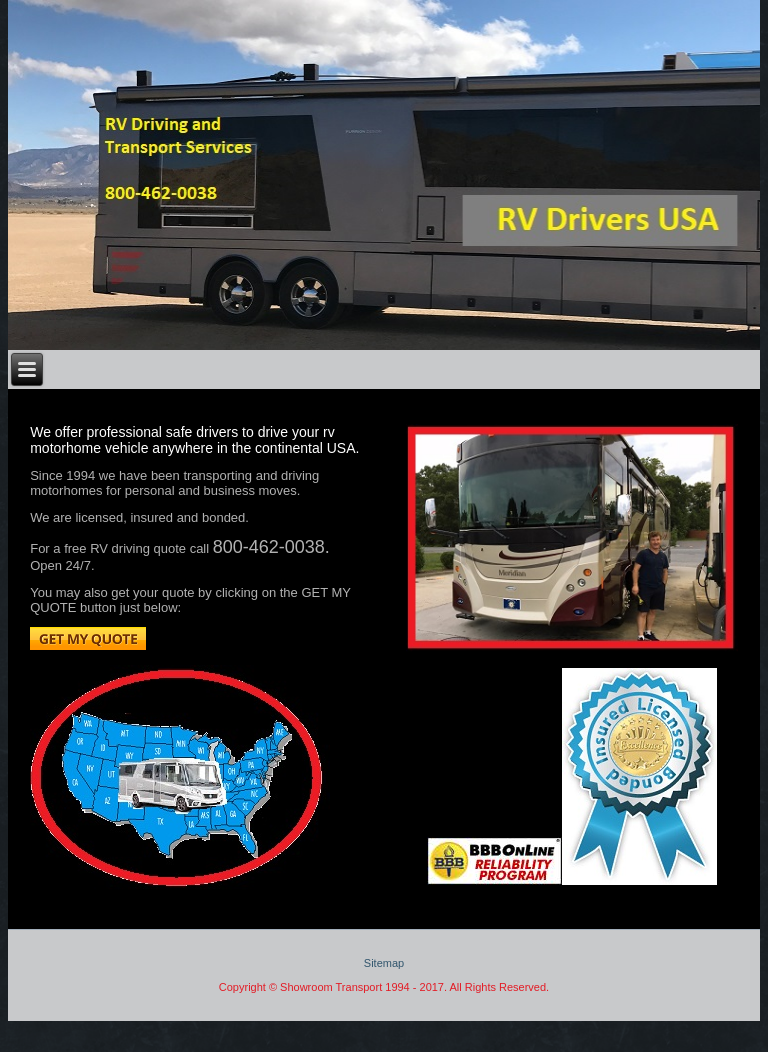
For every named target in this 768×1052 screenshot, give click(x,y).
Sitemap (384, 963)
